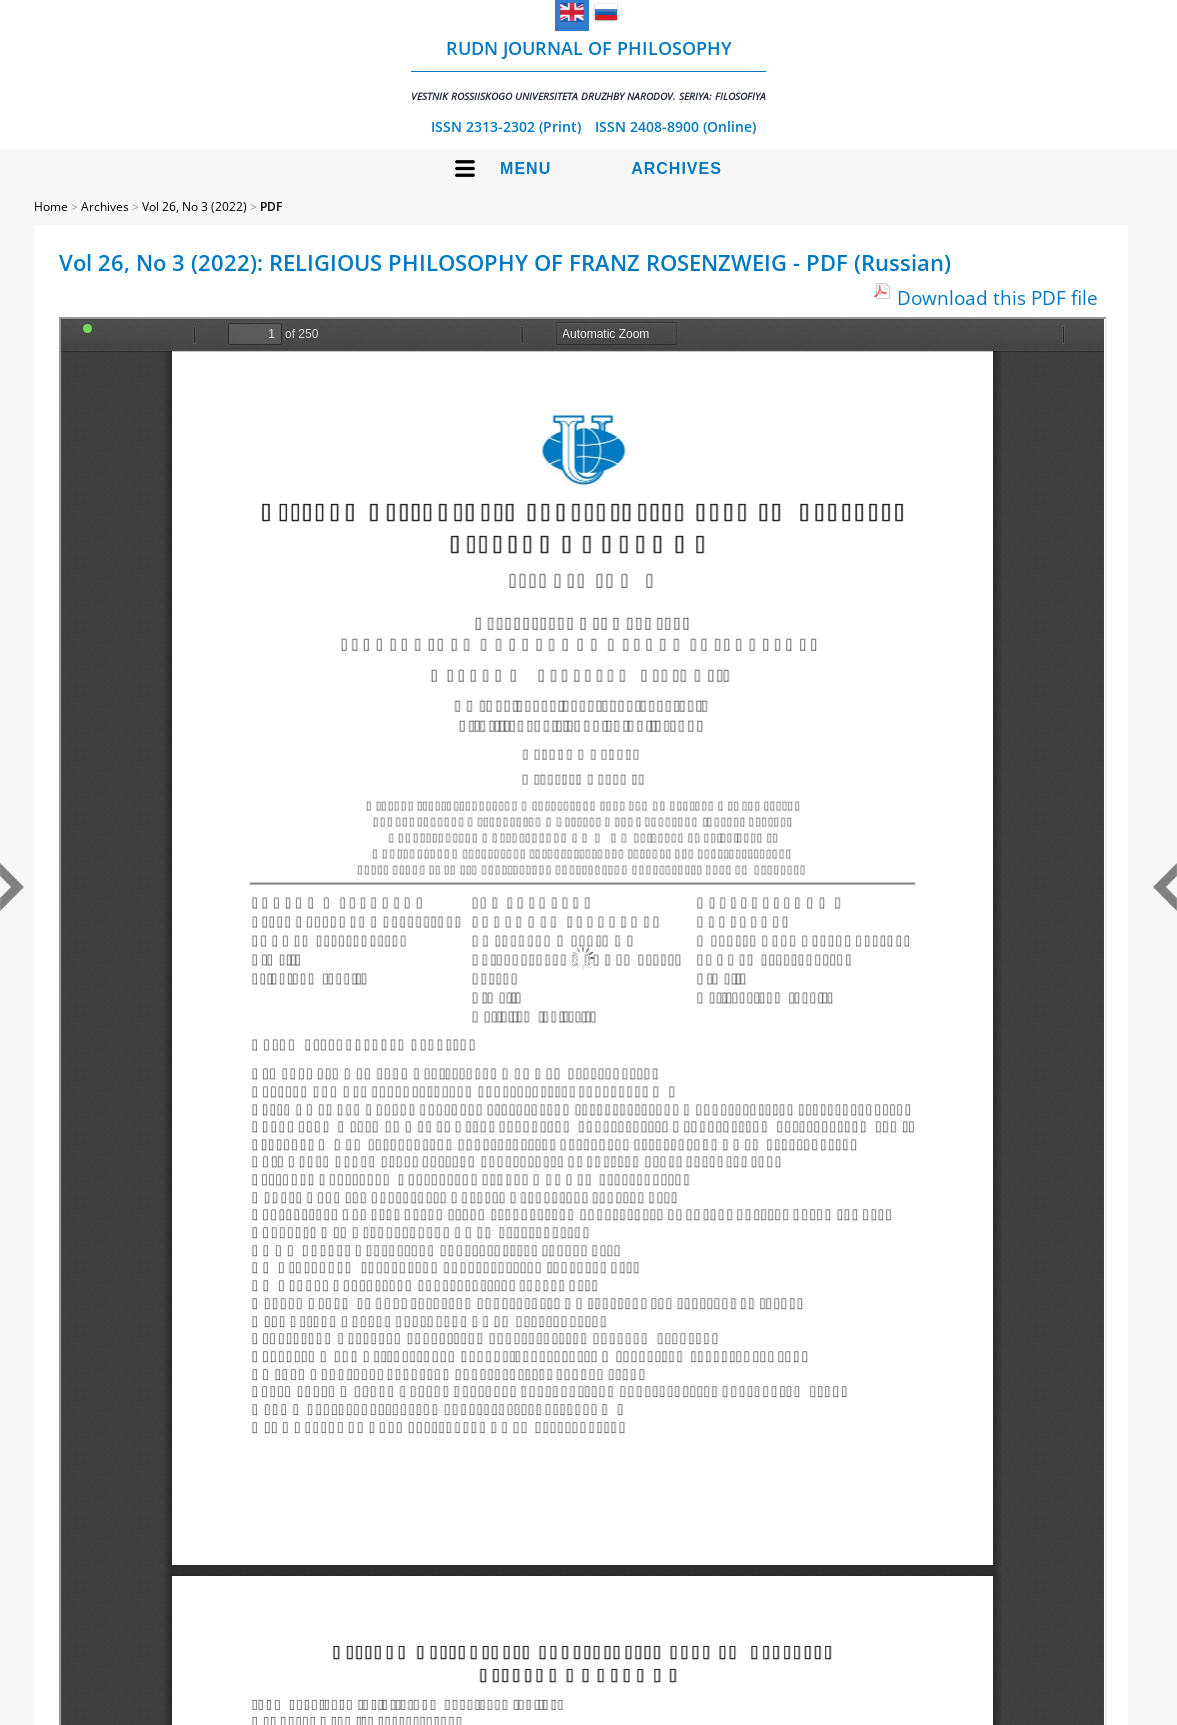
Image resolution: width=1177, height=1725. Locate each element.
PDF (271, 206)
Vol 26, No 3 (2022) (194, 206)
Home (51, 206)
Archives (676, 168)
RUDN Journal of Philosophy (588, 69)
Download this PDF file (997, 297)
